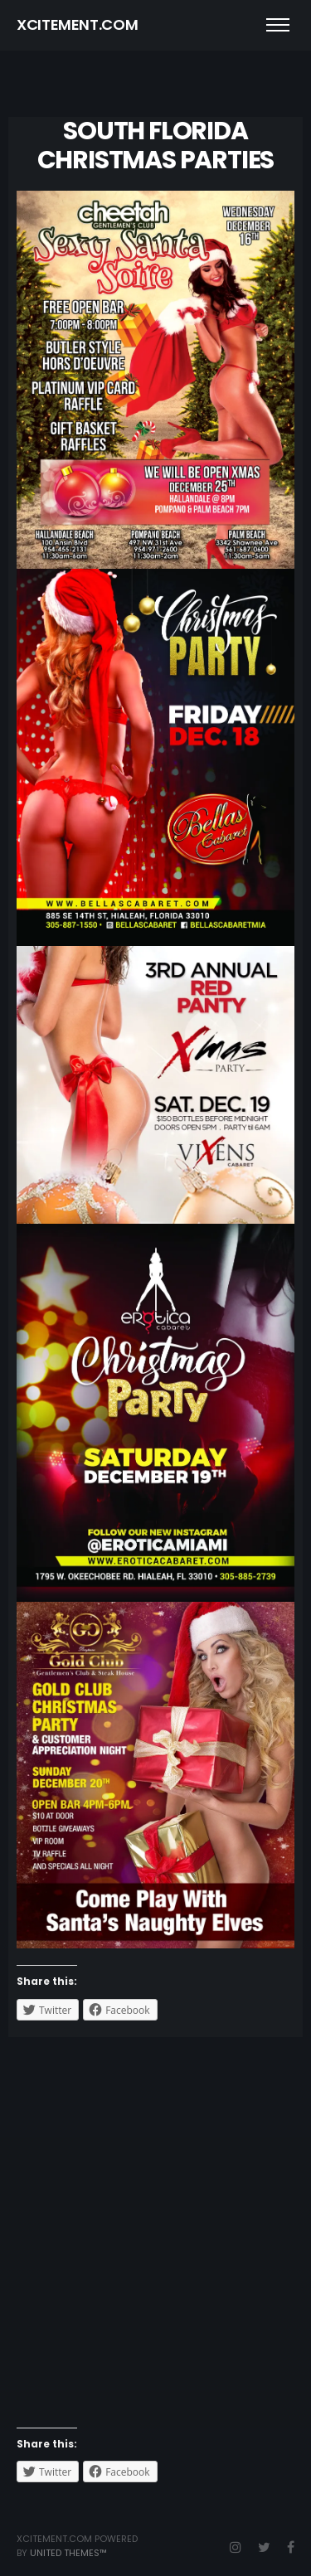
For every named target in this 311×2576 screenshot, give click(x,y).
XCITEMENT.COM (77, 24)
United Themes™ (68, 2552)
